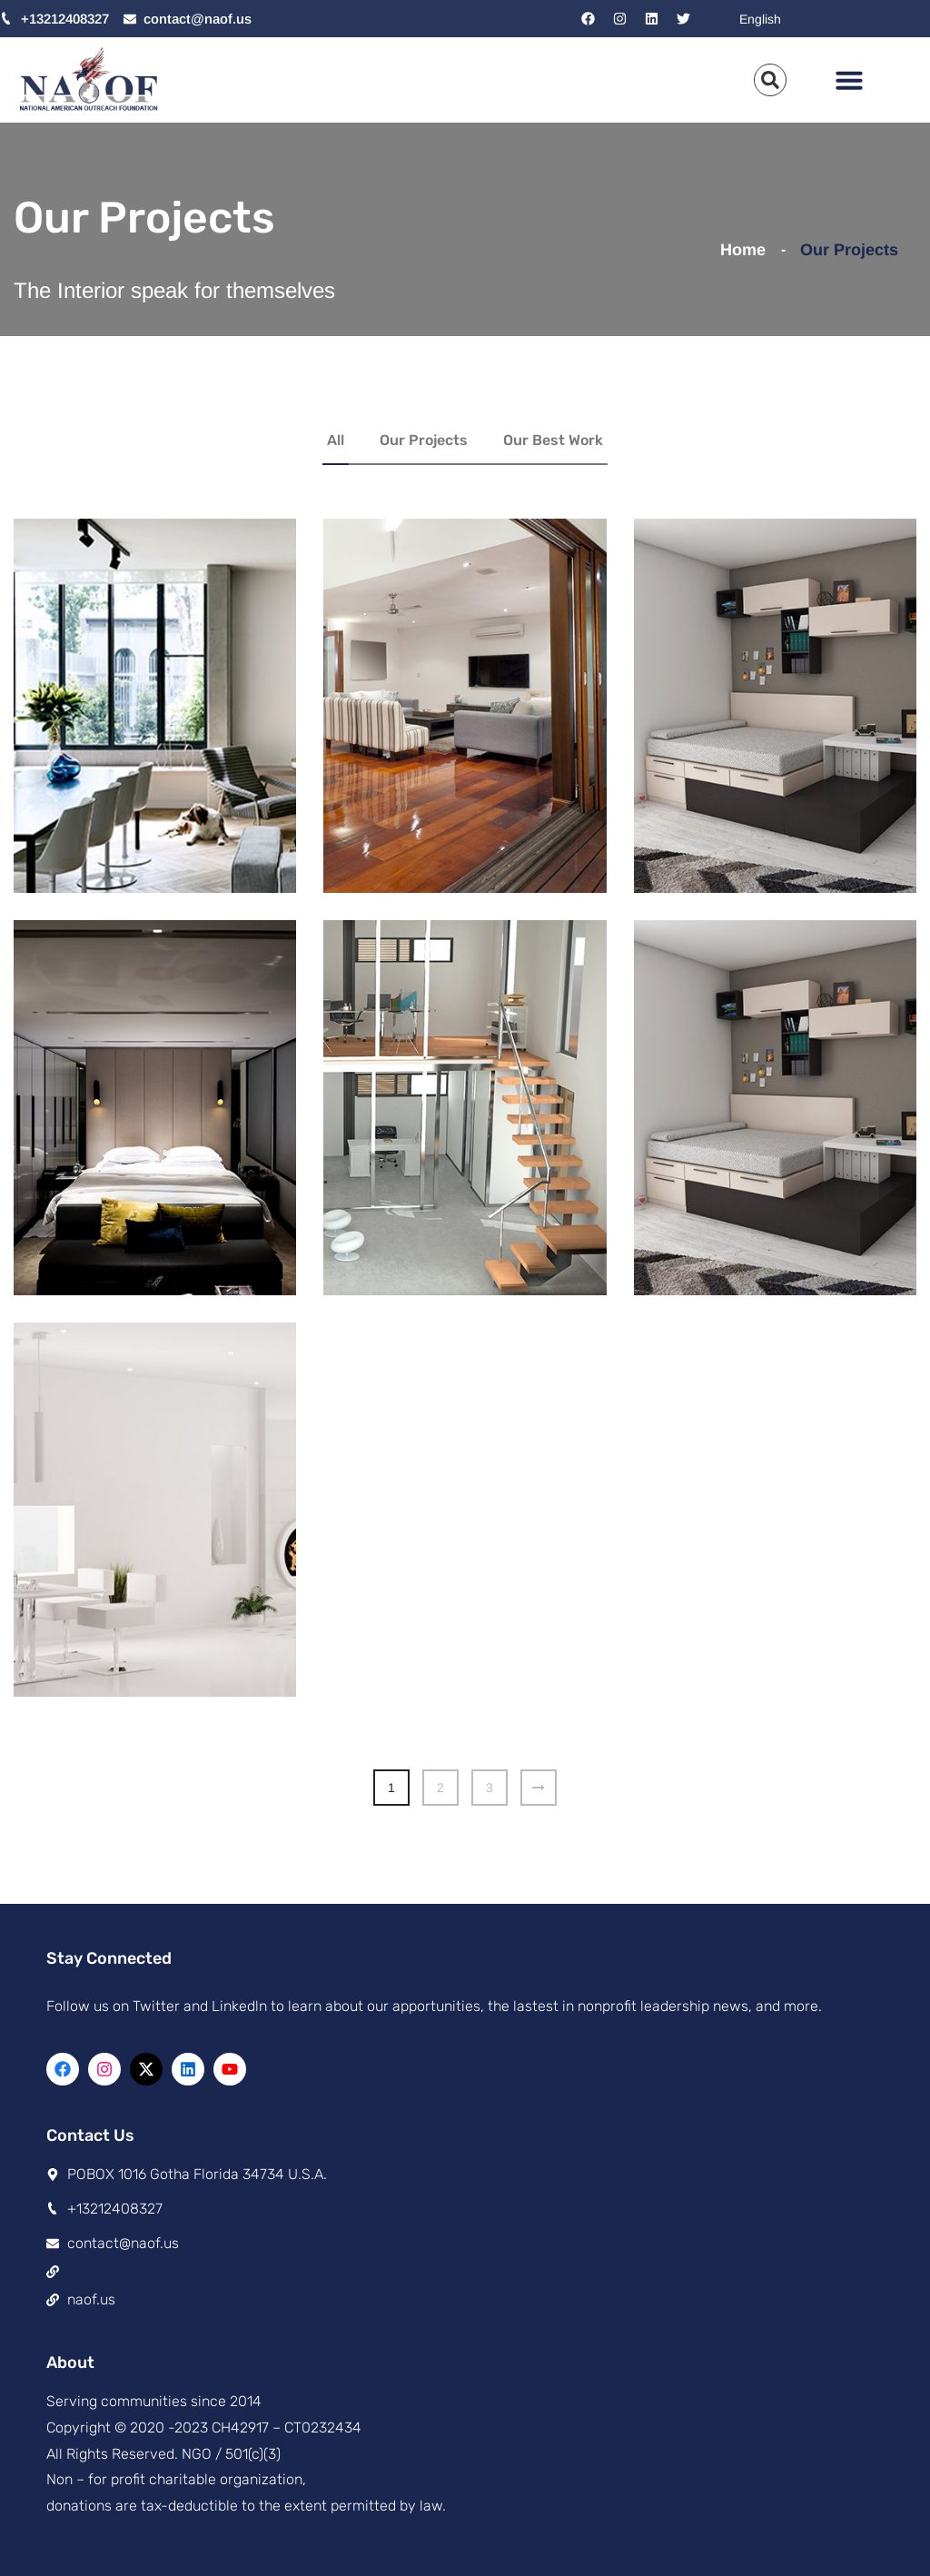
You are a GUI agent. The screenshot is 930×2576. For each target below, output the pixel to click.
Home (747, 250)
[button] (849, 80)
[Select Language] (826, 18)
